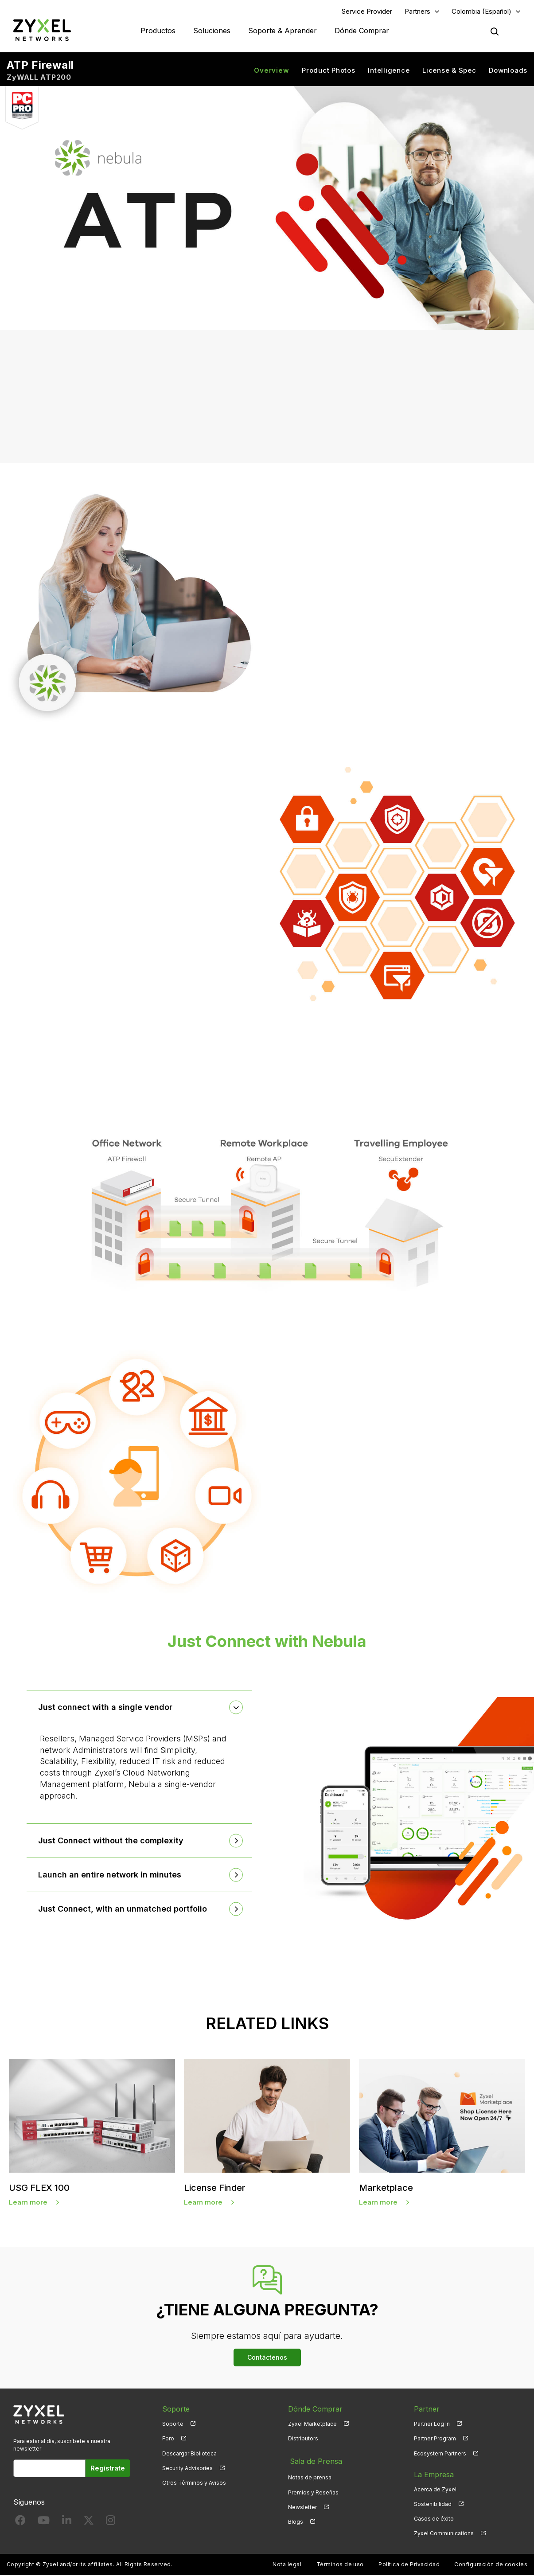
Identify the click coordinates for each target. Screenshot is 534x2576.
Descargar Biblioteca (189, 2454)
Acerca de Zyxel (435, 2490)
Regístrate (107, 2469)
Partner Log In (432, 2425)
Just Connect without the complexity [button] (112, 1841)
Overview (271, 71)
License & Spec (449, 71)
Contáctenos (267, 2358)
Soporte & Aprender (282, 31)
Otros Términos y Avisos (194, 2483)
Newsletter (302, 2505)
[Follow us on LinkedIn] (66, 2523)
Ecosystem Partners (440, 2454)
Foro (168, 2439)
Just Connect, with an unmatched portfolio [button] (124, 1909)
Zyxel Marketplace (312, 2425)
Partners (417, 12)
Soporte (172, 2425)
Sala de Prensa (313, 2460)
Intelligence (388, 71)
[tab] (139, 1708)
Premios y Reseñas (313, 2490)
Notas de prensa (309, 2475)
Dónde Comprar (362, 31)
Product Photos (328, 71)
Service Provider (367, 12)
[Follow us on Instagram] (110, 2523)
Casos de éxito (434, 2519)
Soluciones (211, 31)
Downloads (508, 71)
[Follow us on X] (88, 2523)
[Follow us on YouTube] (44, 2523)
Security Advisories (187, 2469)
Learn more (28, 2203)
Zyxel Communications (444, 2534)
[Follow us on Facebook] (20, 2523)
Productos (157, 31)
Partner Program (435, 2439)
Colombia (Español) (481, 12)
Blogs (295, 2519)
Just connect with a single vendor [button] (107, 1708)
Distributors (303, 2439)
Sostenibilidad (433, 2505)
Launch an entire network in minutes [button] (111, 1875)
